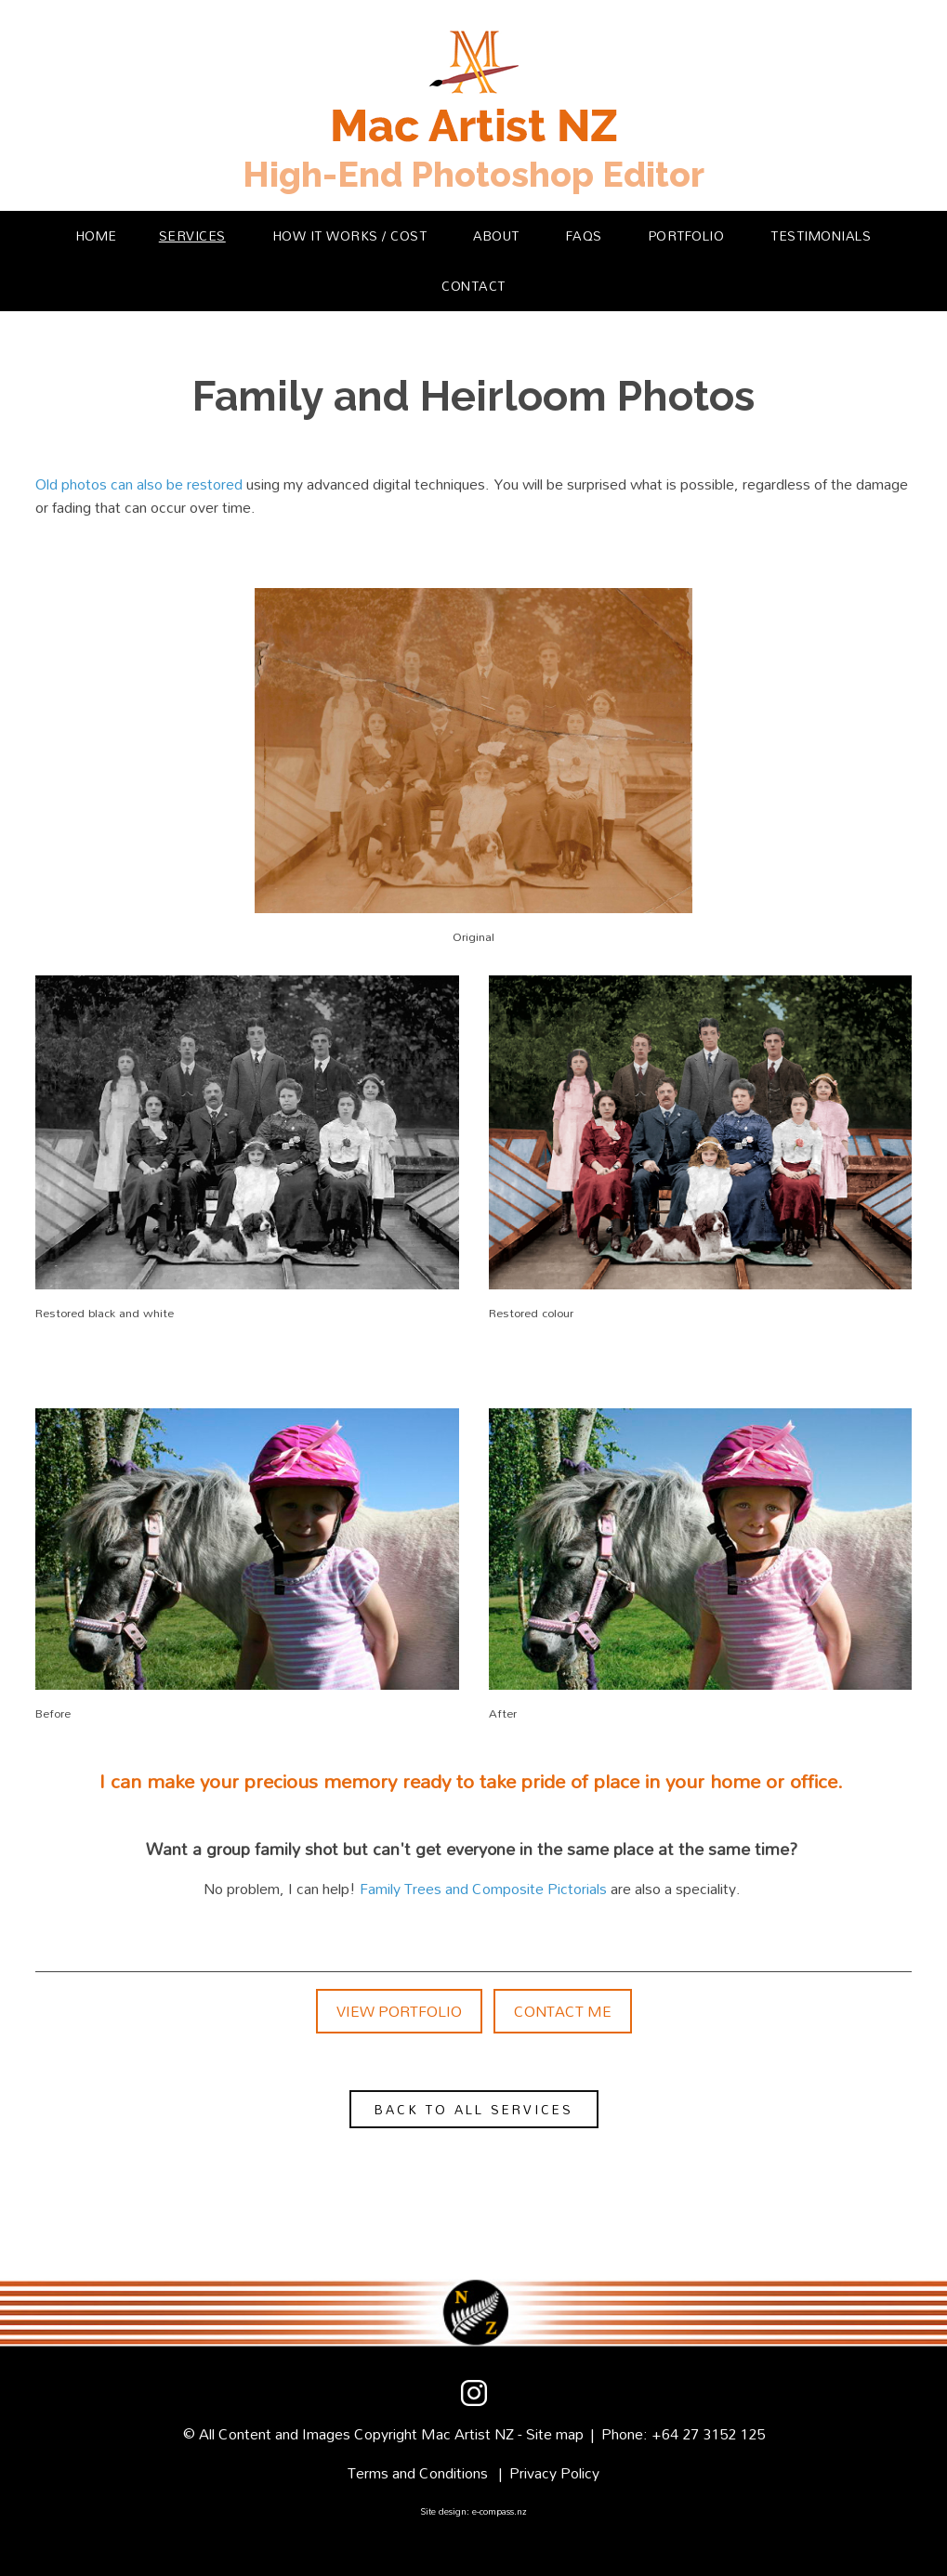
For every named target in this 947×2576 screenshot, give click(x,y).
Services (192, 235)
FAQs (584, 235)
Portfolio (687, 235)
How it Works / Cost (350, 235)
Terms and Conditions (418, 2473)
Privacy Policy (554, 2473)
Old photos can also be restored (139, 484)
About (496, 235)
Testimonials (820, 235)
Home (96, 235)
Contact (473, 285)
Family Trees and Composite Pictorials (483, 1888)
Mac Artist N (463, 2434)
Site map (555, 2434)
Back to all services (474, 2109)
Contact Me (563, 2011)
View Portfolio (399, 2011)
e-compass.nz (499, 2511)
